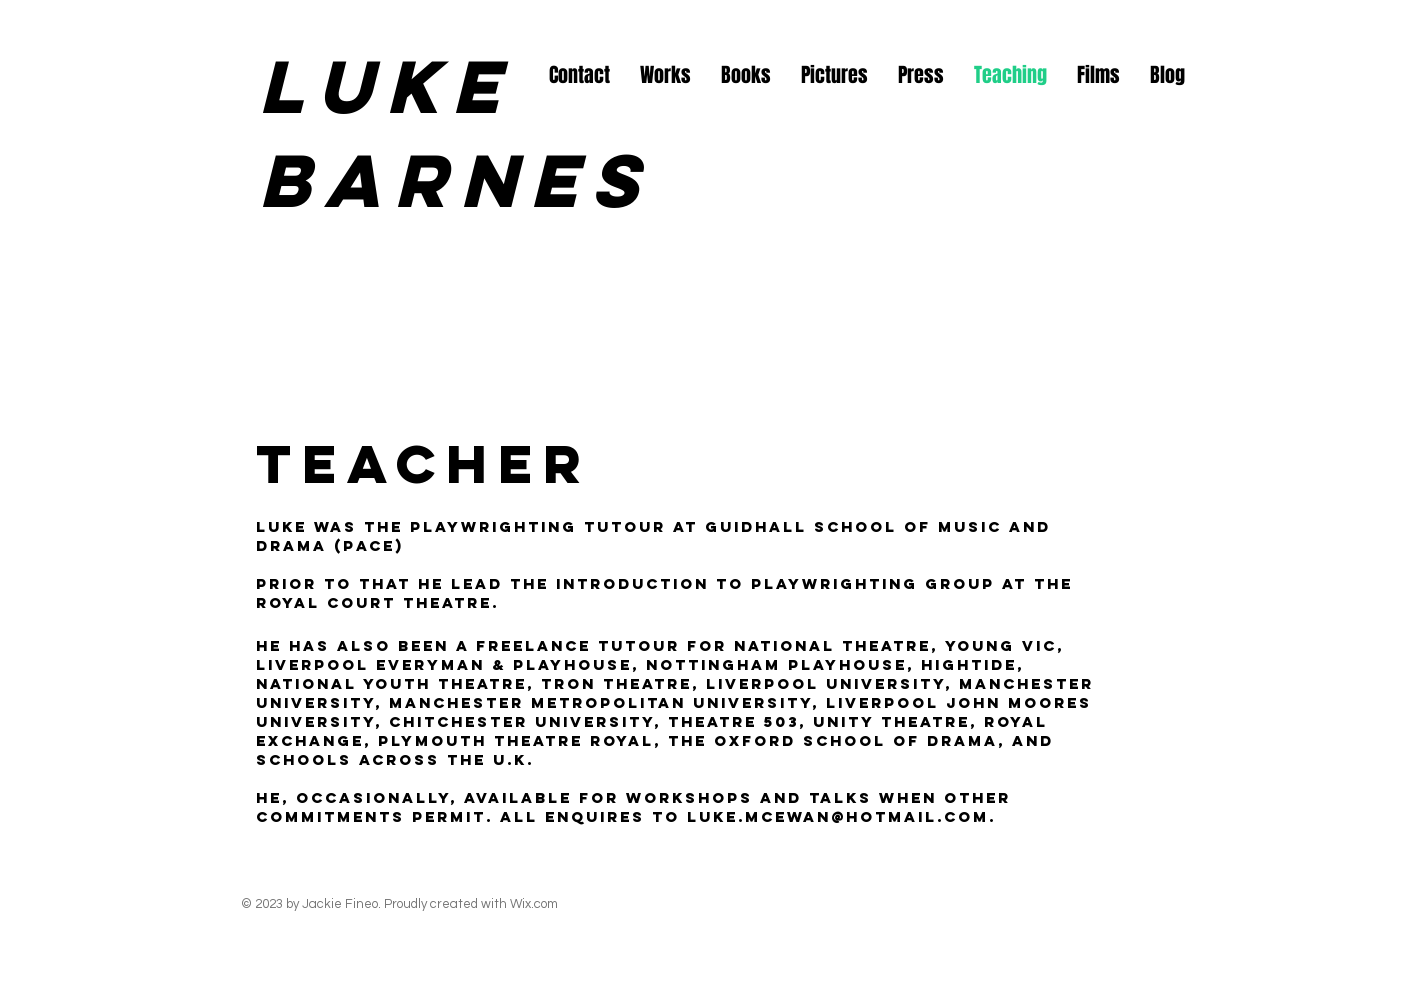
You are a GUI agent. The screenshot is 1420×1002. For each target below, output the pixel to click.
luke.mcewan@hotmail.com (838, 816)
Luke (386, 86)
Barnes (472, 180)
